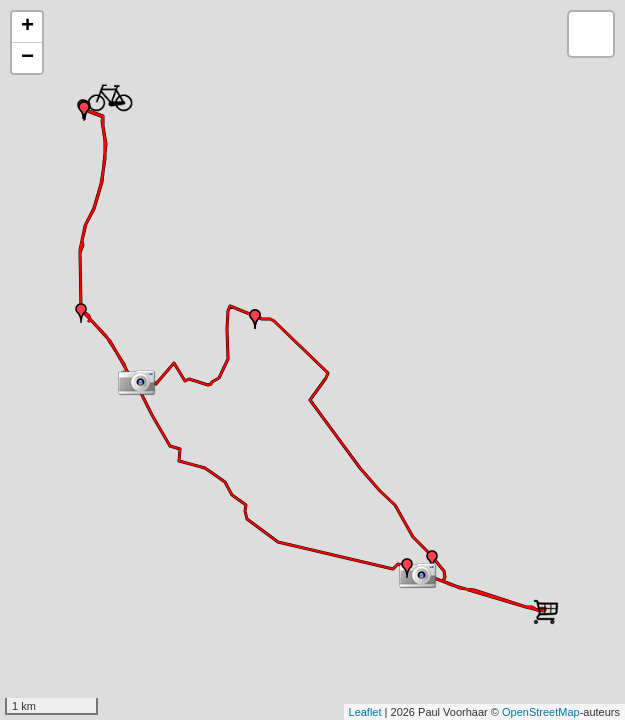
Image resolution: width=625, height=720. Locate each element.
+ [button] (27, 27)
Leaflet (365, 712)
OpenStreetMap (541, 712)
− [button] (27, 58)
